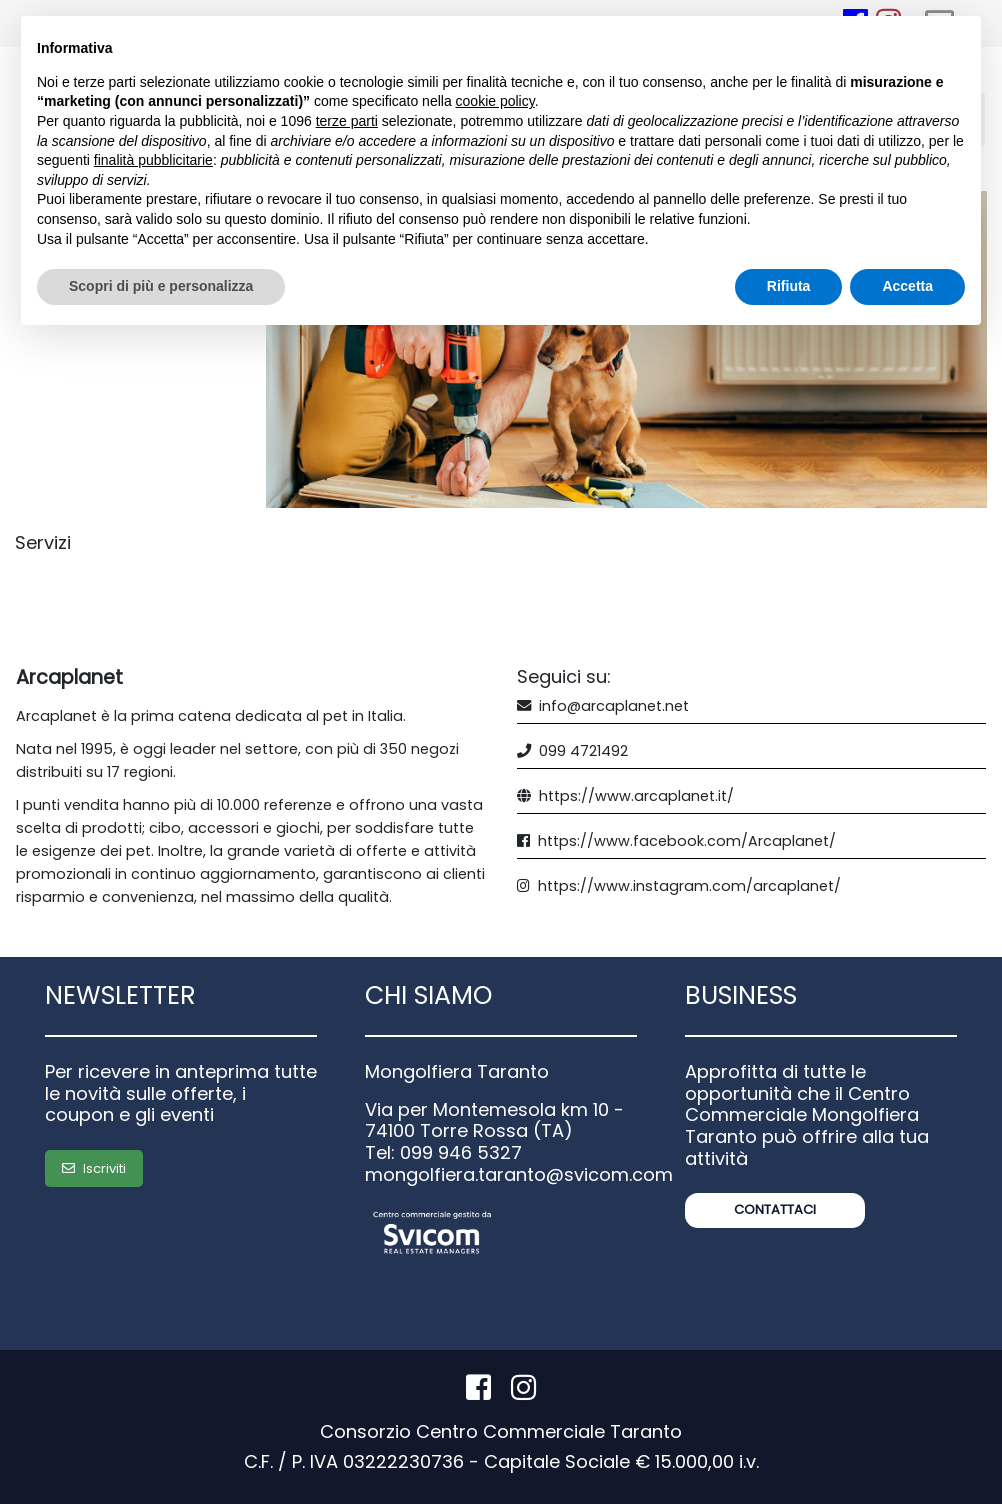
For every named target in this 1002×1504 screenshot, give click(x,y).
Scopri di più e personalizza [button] (161, 286)
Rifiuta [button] (789, 286)
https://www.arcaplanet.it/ (636, 796)
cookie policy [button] (495, 101)
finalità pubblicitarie (153, 160)
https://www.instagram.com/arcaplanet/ (689, 886)
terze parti (347, 121)
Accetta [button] (907, 286)
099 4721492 (583, 751)
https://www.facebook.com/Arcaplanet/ (687, 841)
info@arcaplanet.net (614, 706)
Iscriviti (94, 1168)
